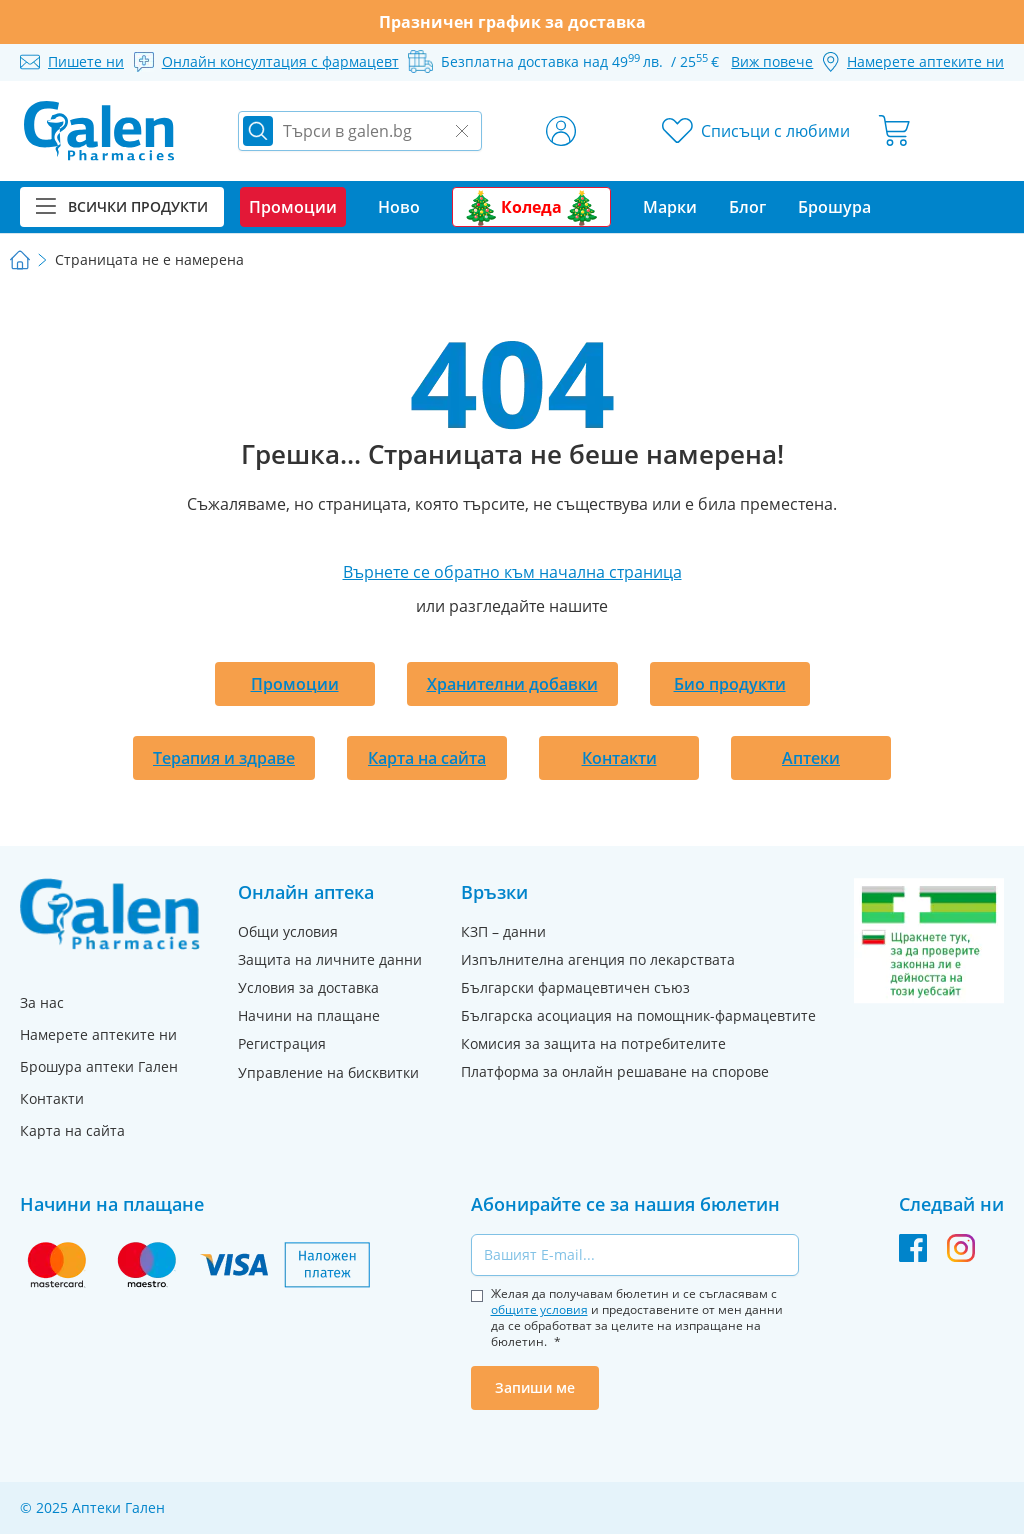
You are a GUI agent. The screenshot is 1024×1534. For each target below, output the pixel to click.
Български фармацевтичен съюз (575, 987)
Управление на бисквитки (328, 1072)
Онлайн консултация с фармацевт (280, 61)
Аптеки (811, 758)
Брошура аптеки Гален (99, 1066)
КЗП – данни (503, 931)
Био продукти (730, 684)
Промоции (295, 684)
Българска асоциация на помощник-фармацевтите (638, 1015)
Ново (399, 207)
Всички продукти (122, 206)
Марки (670, 207)
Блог (747, 207)
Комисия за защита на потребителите (593, 1043)
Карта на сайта (427, 758)
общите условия (539, 1309)
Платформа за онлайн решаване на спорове (615, 1071)
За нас (42, 1002)
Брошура (834, 207)
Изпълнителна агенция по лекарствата (598, 959)
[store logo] (99, 131)
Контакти (619, 758)
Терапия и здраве (224, 758)
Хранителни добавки (512, 684)
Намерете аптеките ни (98, 1034)
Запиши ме (535, 1387)
